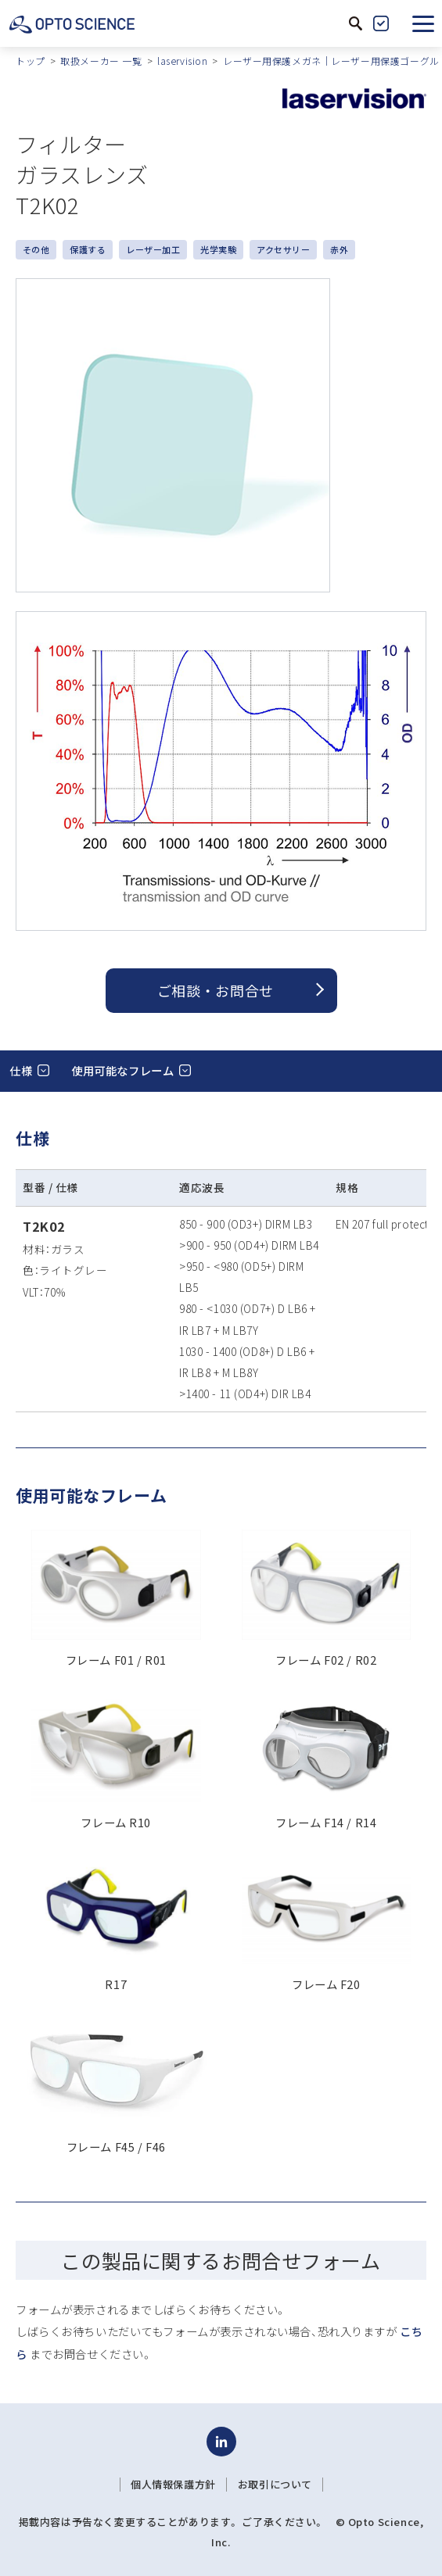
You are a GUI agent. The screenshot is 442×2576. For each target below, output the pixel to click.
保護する (88, 249)
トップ (30, 60)
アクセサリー (283, 249)
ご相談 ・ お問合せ (215, 990)
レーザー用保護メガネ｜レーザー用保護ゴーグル (331, 60)
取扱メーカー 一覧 (101, 60)
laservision (182, 60)
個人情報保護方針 (173, 2485)
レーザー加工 (153, 249)
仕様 (20, 1070)
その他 (36, 249)
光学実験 (218, 249)
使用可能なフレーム (122, 1070)
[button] (423, 23)
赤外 (339, 249)
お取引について (275, 2485)
